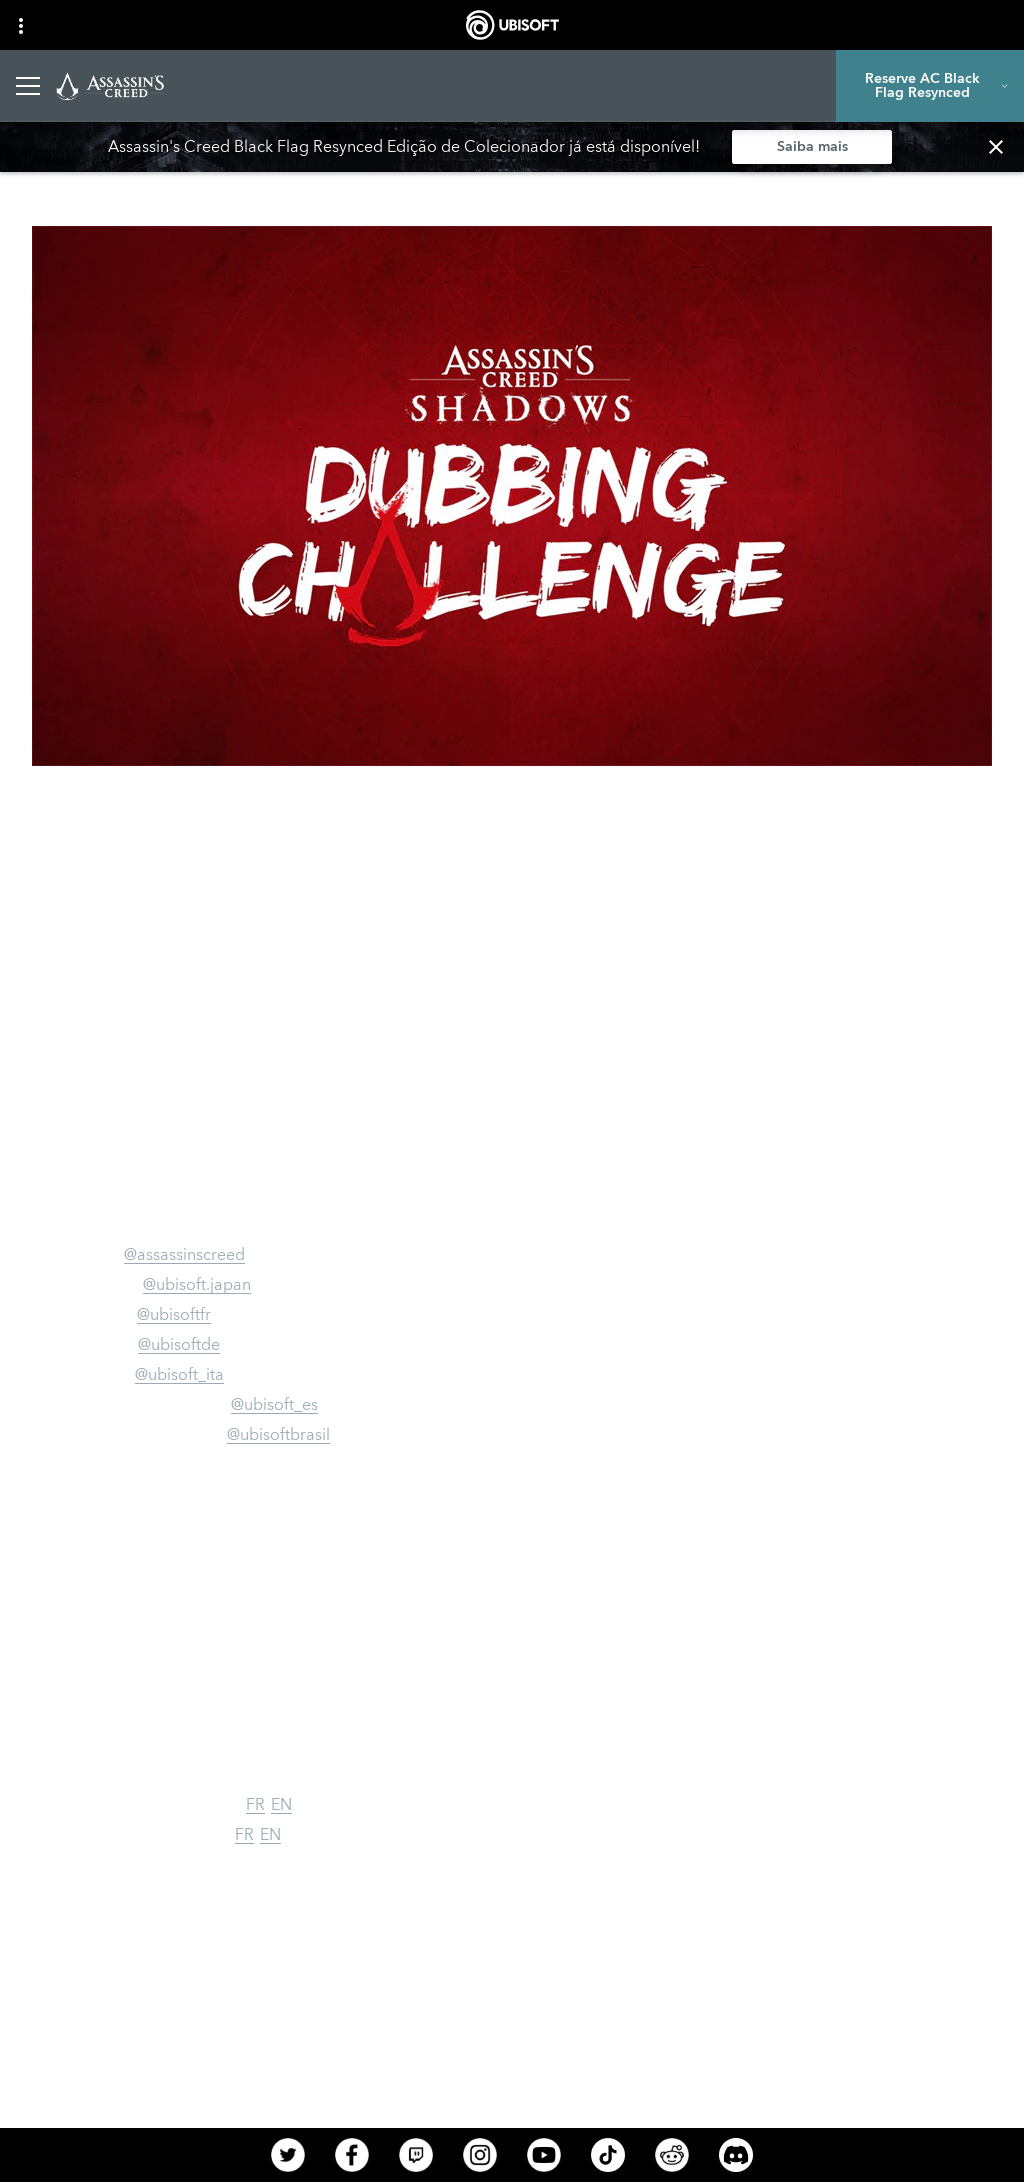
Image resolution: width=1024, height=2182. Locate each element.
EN (281, 1805)
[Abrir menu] (28, 86)
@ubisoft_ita (179, 1375)
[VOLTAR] (56, 174)
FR (255, 1805)
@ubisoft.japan (197, 1285)
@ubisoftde (179, 1345)
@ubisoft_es (274, 1405)
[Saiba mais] (812, 147)
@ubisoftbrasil (278, 1435)
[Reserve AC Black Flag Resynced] (930, 86)
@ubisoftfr (174, 1315)
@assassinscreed (184, 1255)
